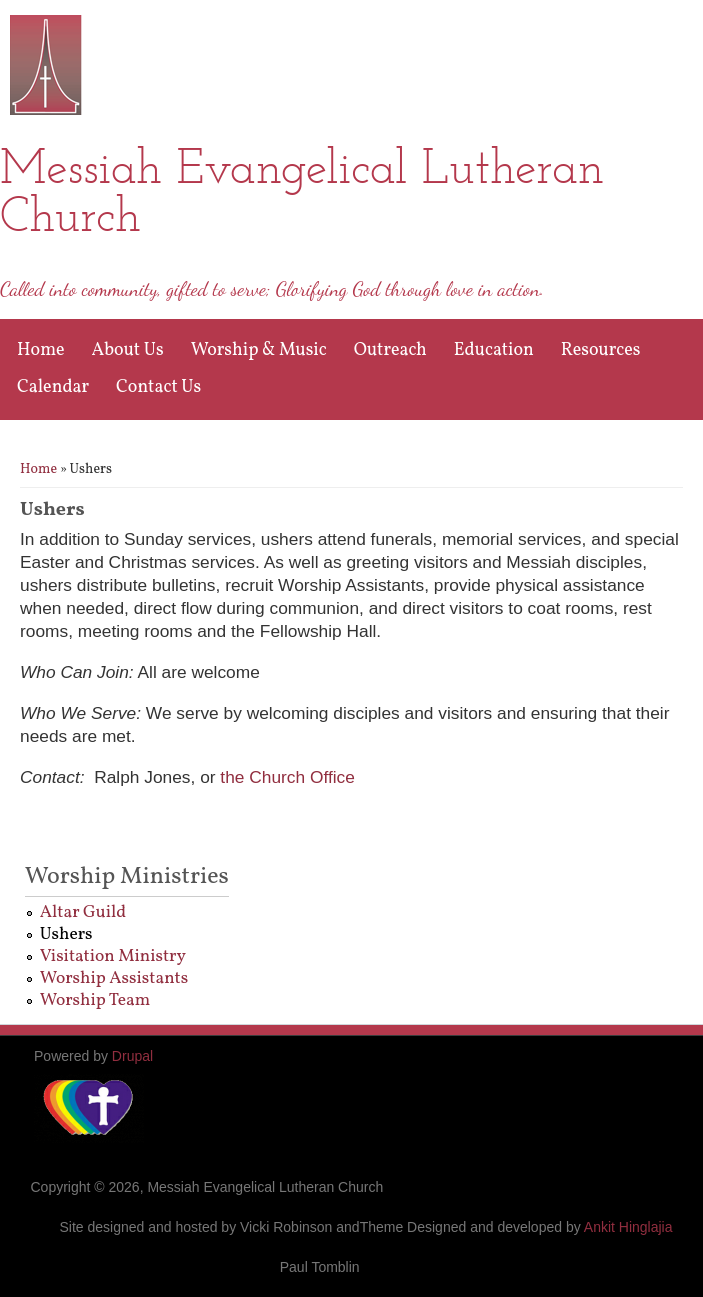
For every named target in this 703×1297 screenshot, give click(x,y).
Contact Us (158, 387)
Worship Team (95, 1000)
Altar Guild (83, 912)
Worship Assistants (114, 978)
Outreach (390, 350)
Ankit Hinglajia (628, 1227)
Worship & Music (259, 350)
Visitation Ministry (113, 956)
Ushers (66, 934)
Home (41, 350)
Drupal (132, 1056)
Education (494, 350)
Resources (601, 350)
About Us (128, 350)
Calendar (53, 387)
